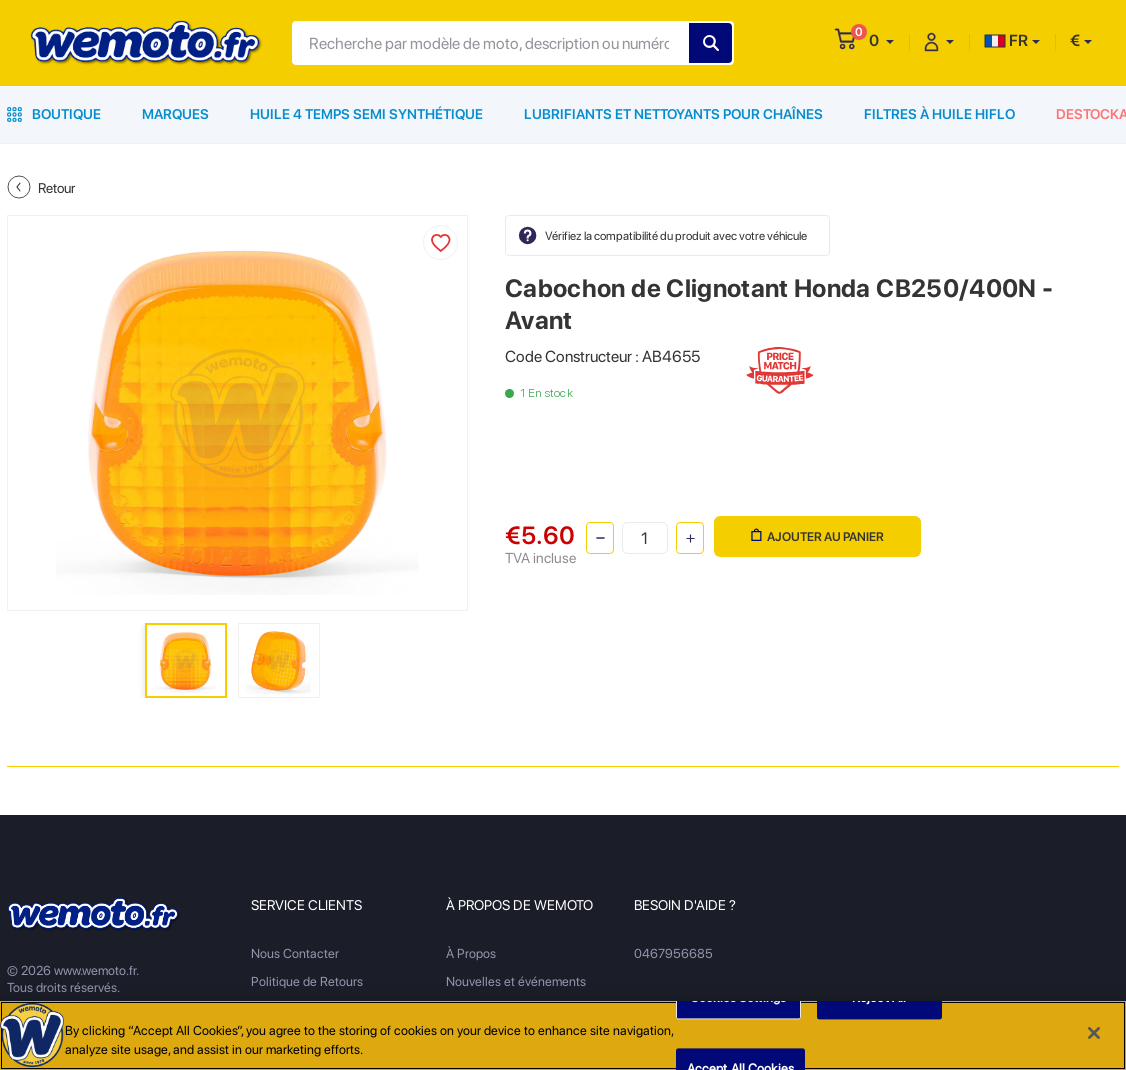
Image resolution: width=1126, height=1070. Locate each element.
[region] (563, 1035)
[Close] (1094, 1033)
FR (1006, 40)
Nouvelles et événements (516, 981)
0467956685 (673, 953)
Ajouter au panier (817, 536)
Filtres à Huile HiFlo (939, 114)
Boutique (54, 114)
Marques (175, 114)
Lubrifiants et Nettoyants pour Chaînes (673, 114)
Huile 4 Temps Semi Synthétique (366, 114)
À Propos (471, 953)
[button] (881, 40)
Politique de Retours (307, 981)
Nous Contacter (295, 953)
